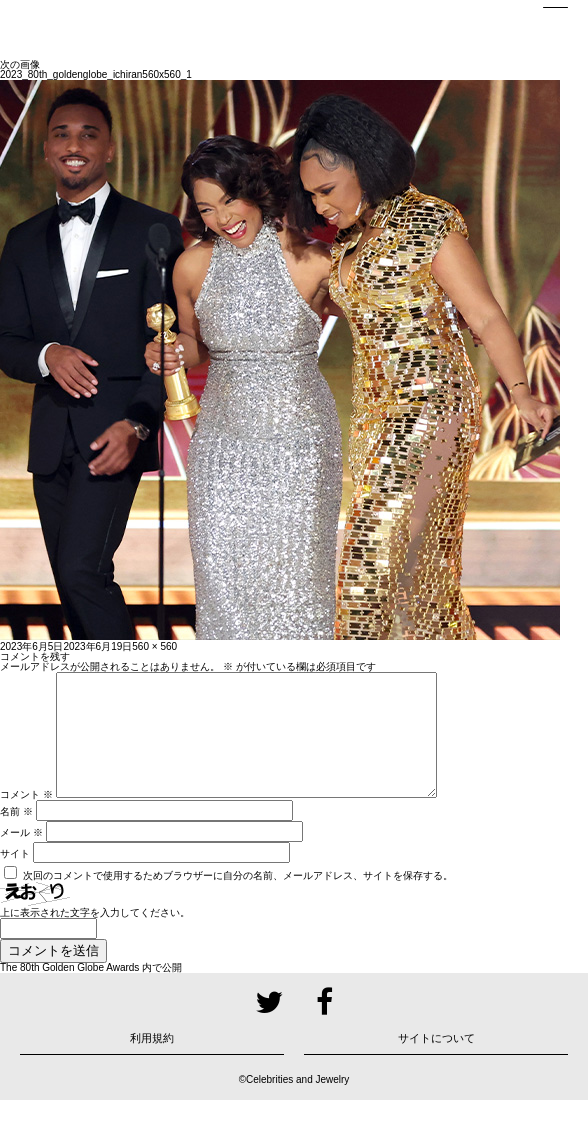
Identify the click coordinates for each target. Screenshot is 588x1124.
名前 (16, 835)
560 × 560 (154, 646)
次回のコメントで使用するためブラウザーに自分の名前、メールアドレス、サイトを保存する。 (238, 899)
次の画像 (20, 64)
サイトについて (436, 1062)
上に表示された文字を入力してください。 (95, 936)
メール (21, 856)
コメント (26, 818)
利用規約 (152, 1062)
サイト (15, 877)
